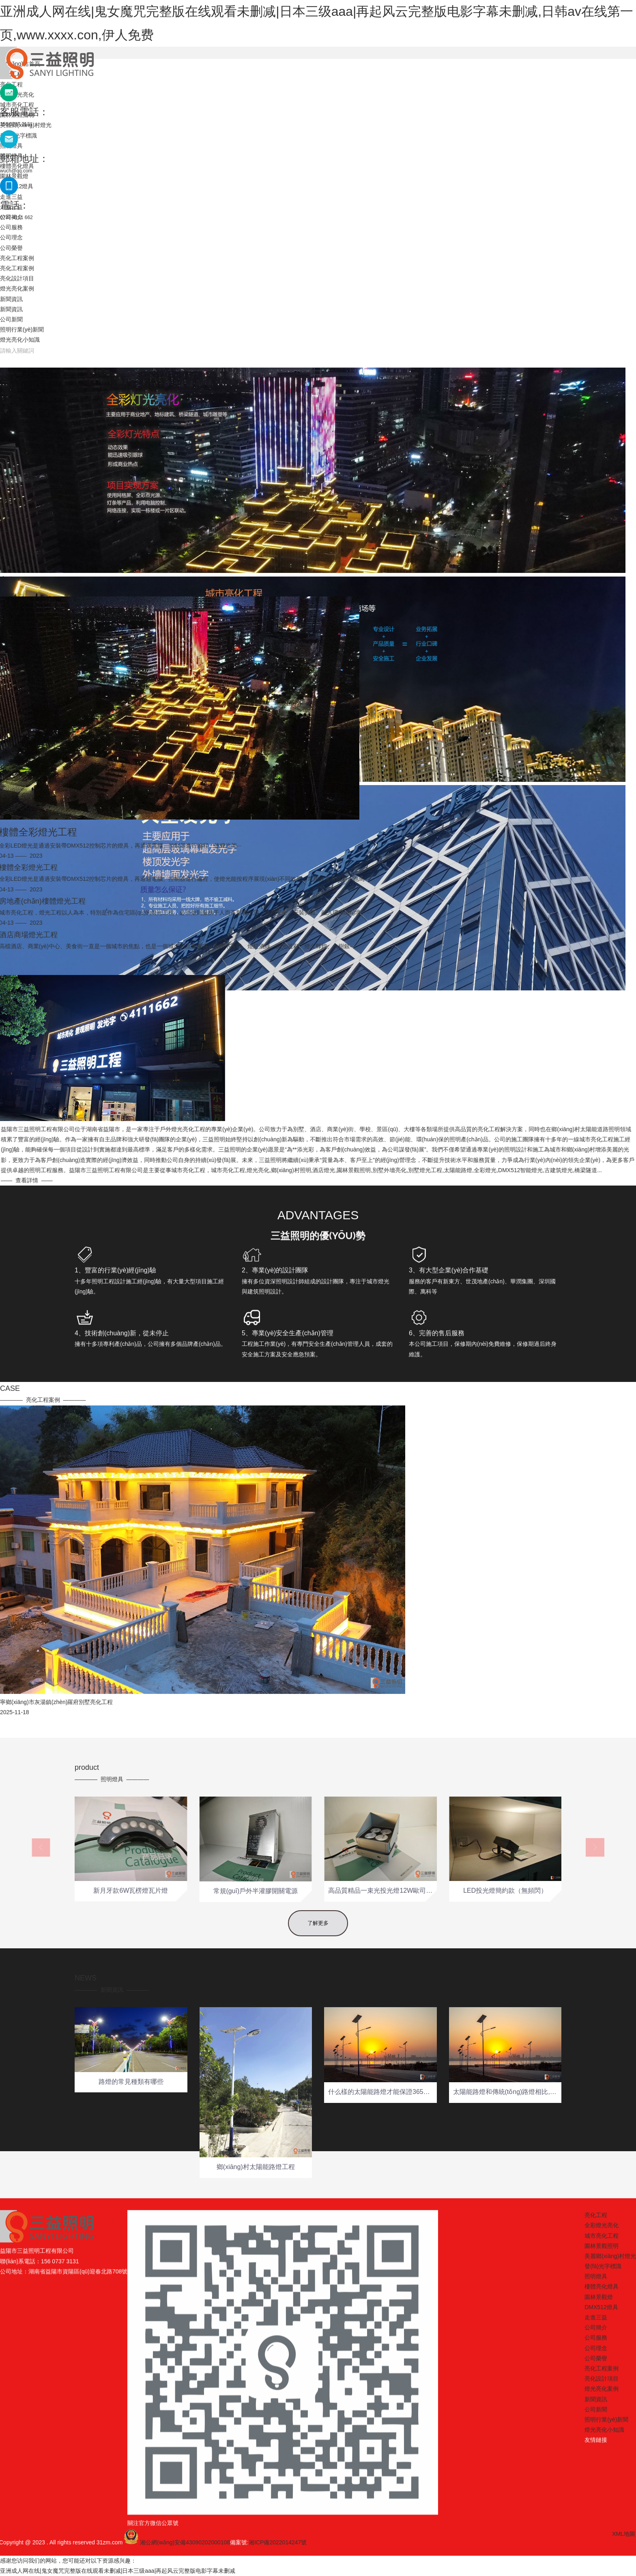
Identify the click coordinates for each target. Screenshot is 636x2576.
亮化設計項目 (17, 278)
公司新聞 (11, 319)
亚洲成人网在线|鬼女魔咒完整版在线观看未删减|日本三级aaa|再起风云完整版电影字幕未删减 (117, 2570)
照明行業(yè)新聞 (22, 329)
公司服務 (11, 227)
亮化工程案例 (17, 258)
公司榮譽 (11, 248)
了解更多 (318, 1935)
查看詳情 (315, 1180)
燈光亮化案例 (17, 288)
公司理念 (11, 237)
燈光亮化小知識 (20, 339)
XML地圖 (335, 2534)
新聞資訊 (11, 299)
